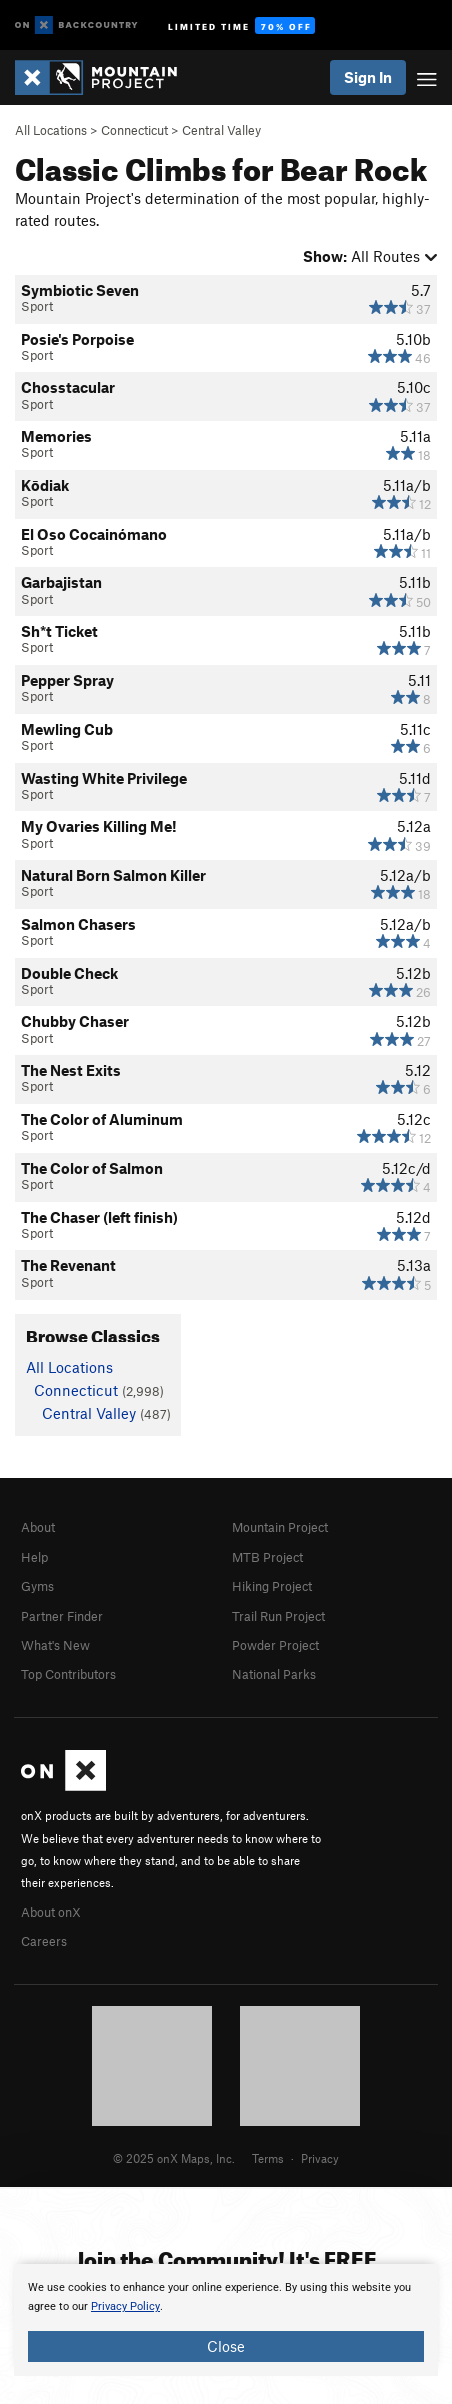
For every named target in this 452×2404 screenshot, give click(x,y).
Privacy (320, 2158)
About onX (51, 1912)
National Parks (274, 1674)
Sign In (368, 77)
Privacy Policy (125, 2306)
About (38, 1527)
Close (226, 2346)
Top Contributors (68, 1674)
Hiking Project (272, 1586)
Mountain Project (280, 1527)
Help (34, 1557)
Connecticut (134, 130)
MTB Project (267, 1557)
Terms (268, 2158)
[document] (226, 2320)
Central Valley (221, 130)
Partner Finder (62, 1616)
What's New (55, 1645)
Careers (44, 1941)
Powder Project (275, 1645)
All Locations (51, 130)
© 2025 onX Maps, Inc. (174, 2158)
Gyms (37, 1586)
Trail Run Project (278, 1616)
